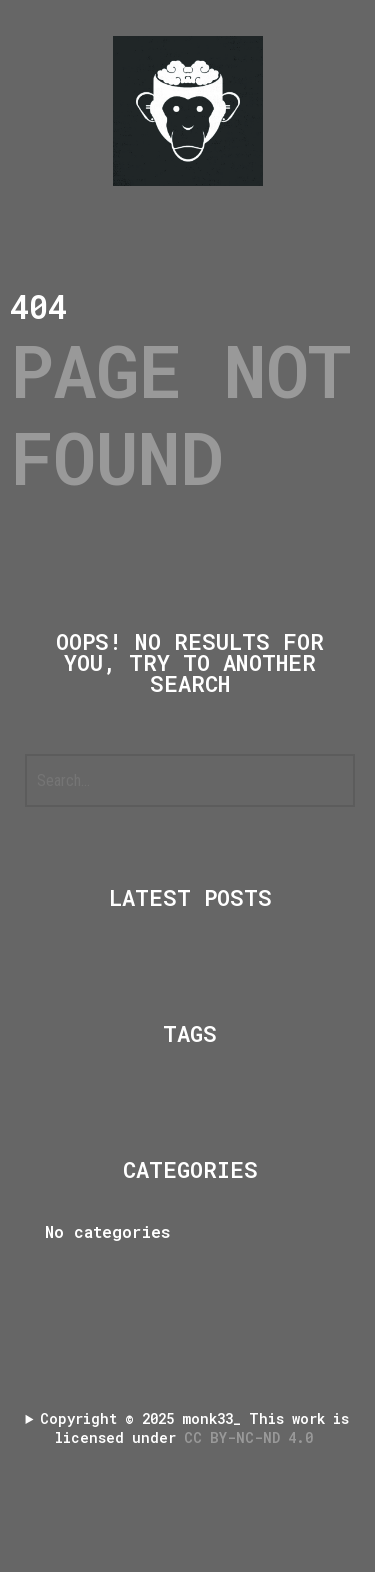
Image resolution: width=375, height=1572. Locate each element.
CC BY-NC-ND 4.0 (252, 1437)
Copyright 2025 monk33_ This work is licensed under (194, 1428)
